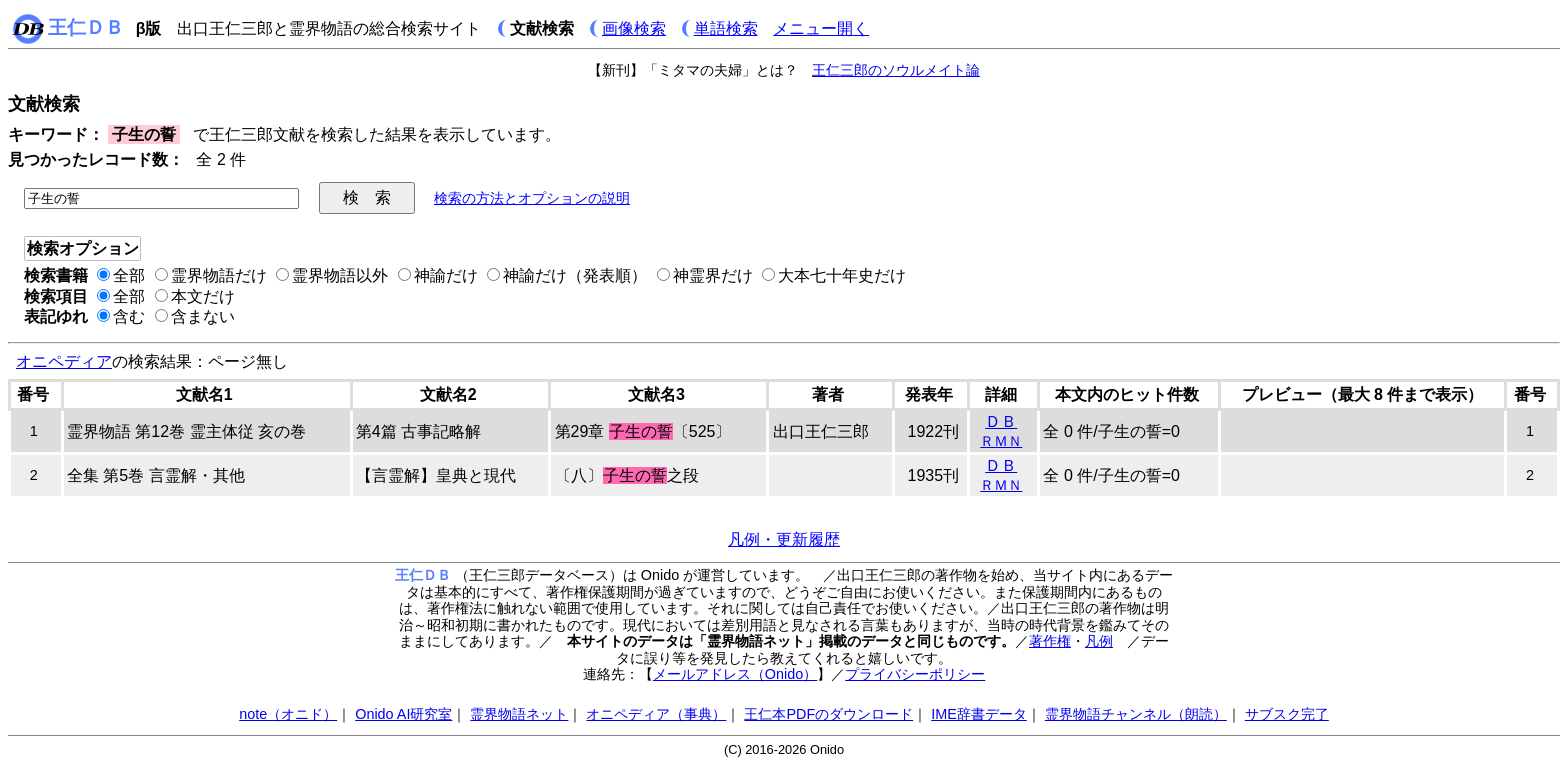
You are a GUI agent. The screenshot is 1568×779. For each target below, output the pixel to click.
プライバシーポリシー (915, 674)
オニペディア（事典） (656, 714)
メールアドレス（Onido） (735, 674)
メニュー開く (821, 28)
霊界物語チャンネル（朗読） (1136, 714)
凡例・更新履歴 (784, 539)
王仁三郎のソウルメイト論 (896, 70)
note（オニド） (288, 714)
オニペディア (64, 361)
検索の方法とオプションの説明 (532, 198)
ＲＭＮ (1001, 441)
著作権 (1050, 641)
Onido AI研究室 (403, 714)
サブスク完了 (1287, 714)
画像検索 (634, 28)
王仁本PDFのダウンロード (828, 714)
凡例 (1099, 641)
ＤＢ (1001, 421)
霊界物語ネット (519, 714)
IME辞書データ (979, 714)
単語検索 (726, 28)
